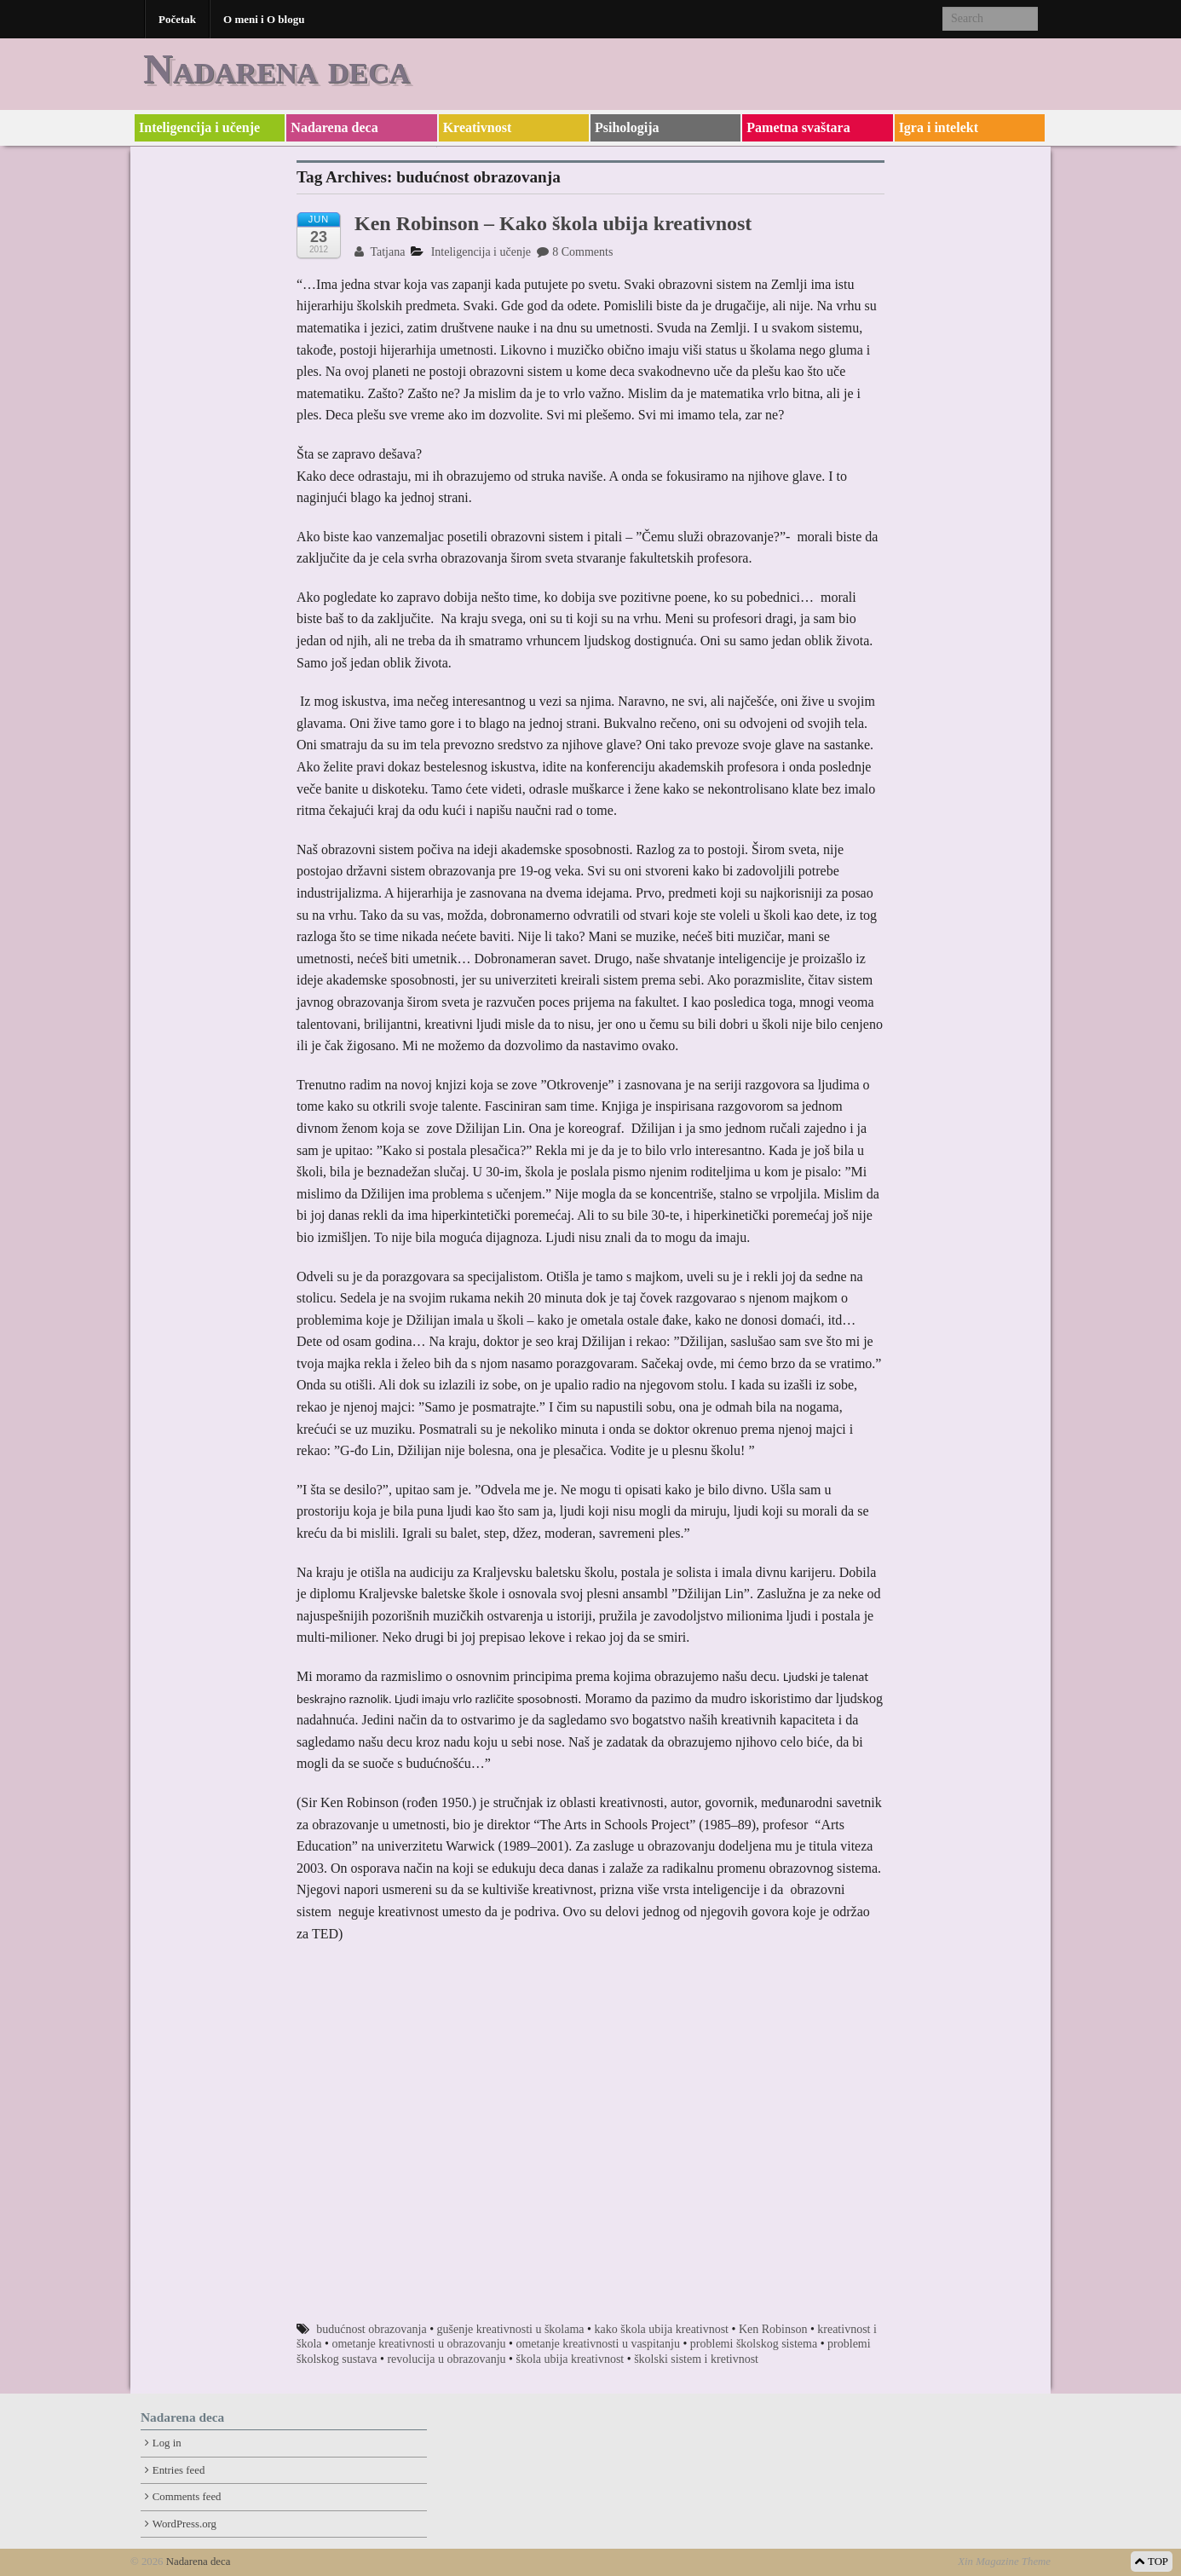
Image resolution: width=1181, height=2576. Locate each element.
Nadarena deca (276, 68)
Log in (167, 2443)
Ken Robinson (773, 2329)
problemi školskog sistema (753, 2343)
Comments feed (187, 2497)
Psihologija (627, 127)
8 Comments (575, 251)
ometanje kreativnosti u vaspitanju (597, 2343)
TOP (1151, 2561)
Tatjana (379, 251)
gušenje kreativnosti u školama (511, 2329)
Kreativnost (477, 127)
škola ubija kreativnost (570, 2359)
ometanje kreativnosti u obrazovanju (418, 2343)
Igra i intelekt (938, 127)
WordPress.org (184, 2524)
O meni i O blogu (263, 19)
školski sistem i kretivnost (696, 2359)
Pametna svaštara (798, 127)
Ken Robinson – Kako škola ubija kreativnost (553, 223)
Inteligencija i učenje (199, 127)
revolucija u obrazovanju (446, 2359)
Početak (177, 19)
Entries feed (179, 2470)
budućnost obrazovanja (371, 2329)
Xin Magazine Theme (1004, 2561)
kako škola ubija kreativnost (662, 2329)
